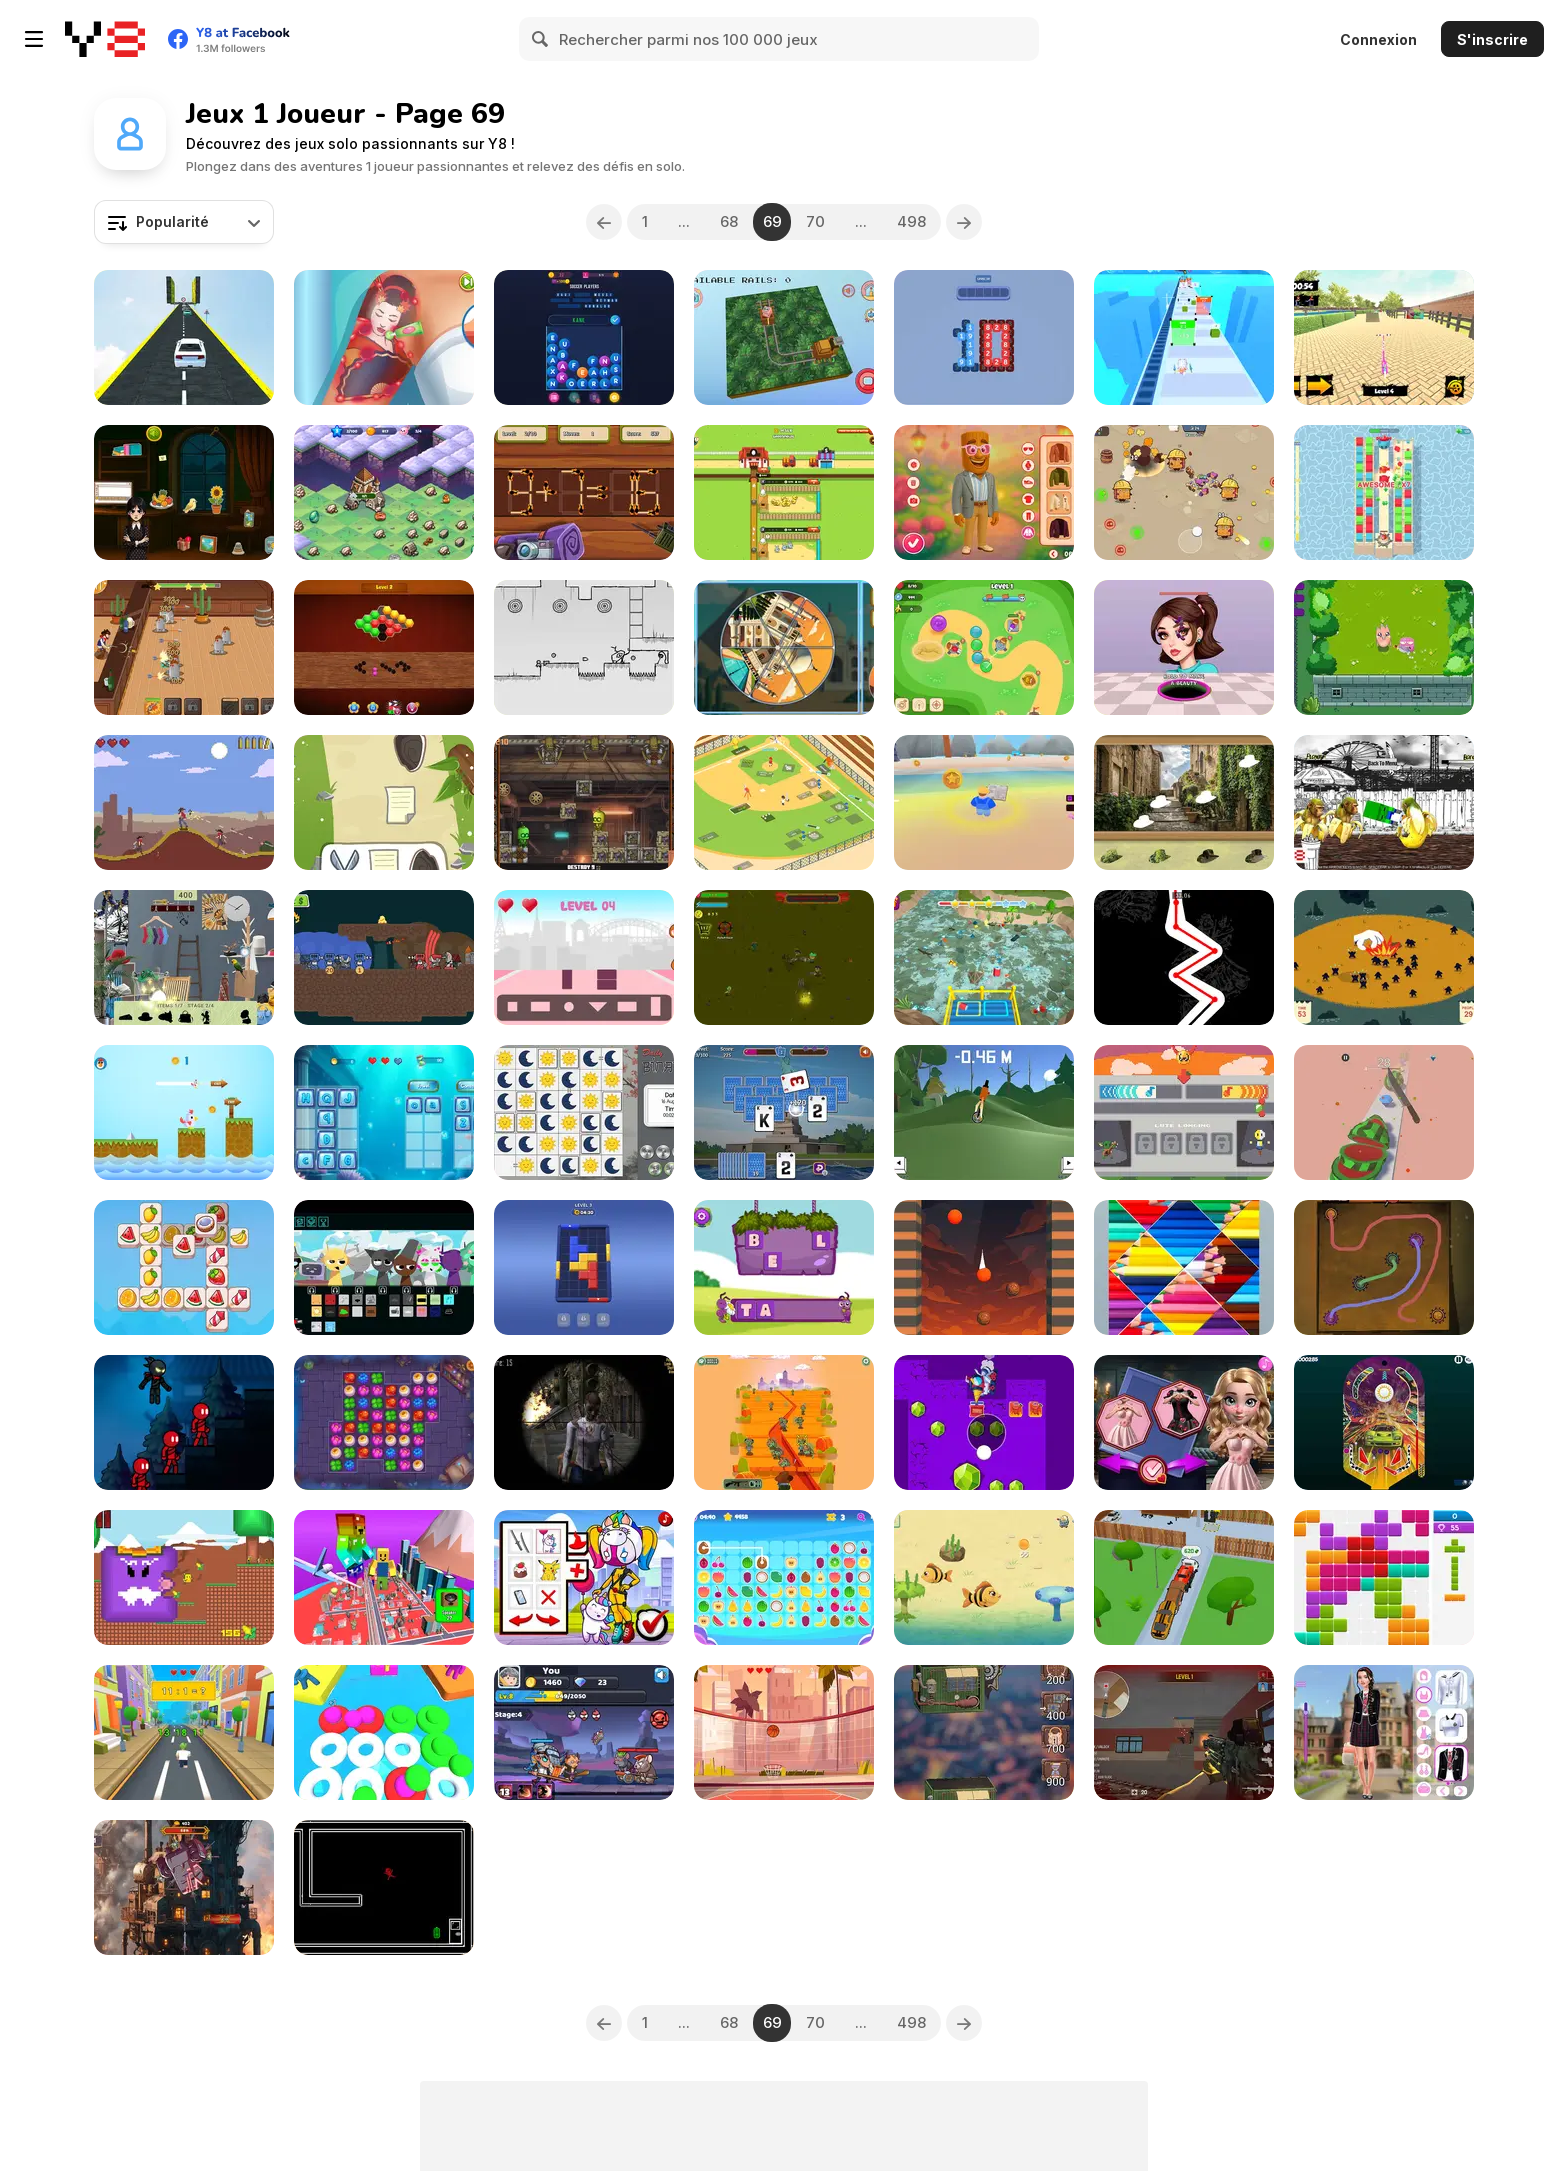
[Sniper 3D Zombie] (584, 1422)
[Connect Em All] (1384, 1267)
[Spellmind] (384, 1422)
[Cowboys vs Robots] (184, 647)
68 (729, 221)
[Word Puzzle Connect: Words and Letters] (584, 337)
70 (815, 221)
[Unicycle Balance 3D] (984, 1112)
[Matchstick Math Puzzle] (584, 492)
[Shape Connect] (584, 957)
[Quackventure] (184, 1577)
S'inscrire (1492, 39)
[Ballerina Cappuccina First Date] (984, 492)
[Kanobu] (384, 802)
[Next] (964, 222)
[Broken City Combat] (1184, 1732)
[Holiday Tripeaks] (784, 1112)
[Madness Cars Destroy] (184, 337)
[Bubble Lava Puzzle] (984, 1267)
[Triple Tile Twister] (184, 1267)
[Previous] (604, 222)
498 (911, 221)
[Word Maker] (784, 1267)
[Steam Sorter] (584, 802)
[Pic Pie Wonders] (784, 647)
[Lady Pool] (584, 1577)
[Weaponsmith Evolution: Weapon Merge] (184, 1887)
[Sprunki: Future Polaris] (384, 1267)
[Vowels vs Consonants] (384, 1112)
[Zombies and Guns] (784, 957)
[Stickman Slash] (184, 1422)
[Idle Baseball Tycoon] (784, 802)
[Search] (541, 39)
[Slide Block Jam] (584, 1267)
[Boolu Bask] (784, 1732)
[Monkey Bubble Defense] (984, 647)
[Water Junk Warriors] (984, 957)
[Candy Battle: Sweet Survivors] (1184, 492)
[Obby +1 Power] (384, 1577)
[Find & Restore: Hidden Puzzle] (1184, 802)
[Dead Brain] (784, 1422)
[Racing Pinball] (1384, 1422)
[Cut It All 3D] (1384, 1112)
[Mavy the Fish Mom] (984, 1577)
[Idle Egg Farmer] (784, 492)
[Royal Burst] (1384, 492)
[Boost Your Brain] (984, 802)
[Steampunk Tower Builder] (984, 1732)
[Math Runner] (184, 1732)
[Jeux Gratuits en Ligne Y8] (105, 39)
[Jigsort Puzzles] (1184, 1267)
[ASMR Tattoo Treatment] (384, 337)
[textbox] (184, 222)
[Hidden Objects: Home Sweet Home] (184, 957)
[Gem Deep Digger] (984, 1422)
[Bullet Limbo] (584, 647)
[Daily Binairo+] (584, 1112)
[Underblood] (1184, 957)
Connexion (1378, 39)
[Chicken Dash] (184, 1112)
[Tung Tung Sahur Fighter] (1384, 802)
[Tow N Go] (1184, 1577)
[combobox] (184, 222)
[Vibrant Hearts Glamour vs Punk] (1184, 1422)
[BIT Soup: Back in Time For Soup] (1184, 1112)
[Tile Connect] (784, 1577)
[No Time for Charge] (384, 1887)
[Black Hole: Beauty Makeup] (1184, 647)
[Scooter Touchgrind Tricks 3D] (1384, 337)
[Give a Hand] (1384, 957)
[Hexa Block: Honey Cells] (384, 647)
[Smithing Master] (584, 1732)
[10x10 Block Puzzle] (1384, 1577)
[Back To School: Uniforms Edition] (1384, 1732)
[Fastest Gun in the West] (184, 802)
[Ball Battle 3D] (384, 1732)
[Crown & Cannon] (384, 957)
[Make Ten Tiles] (984, 337)
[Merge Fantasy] (384, 492)
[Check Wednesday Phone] (184, 492)
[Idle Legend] (1384, 647)
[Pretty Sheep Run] (1184, 337)
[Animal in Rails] (784, 337)
